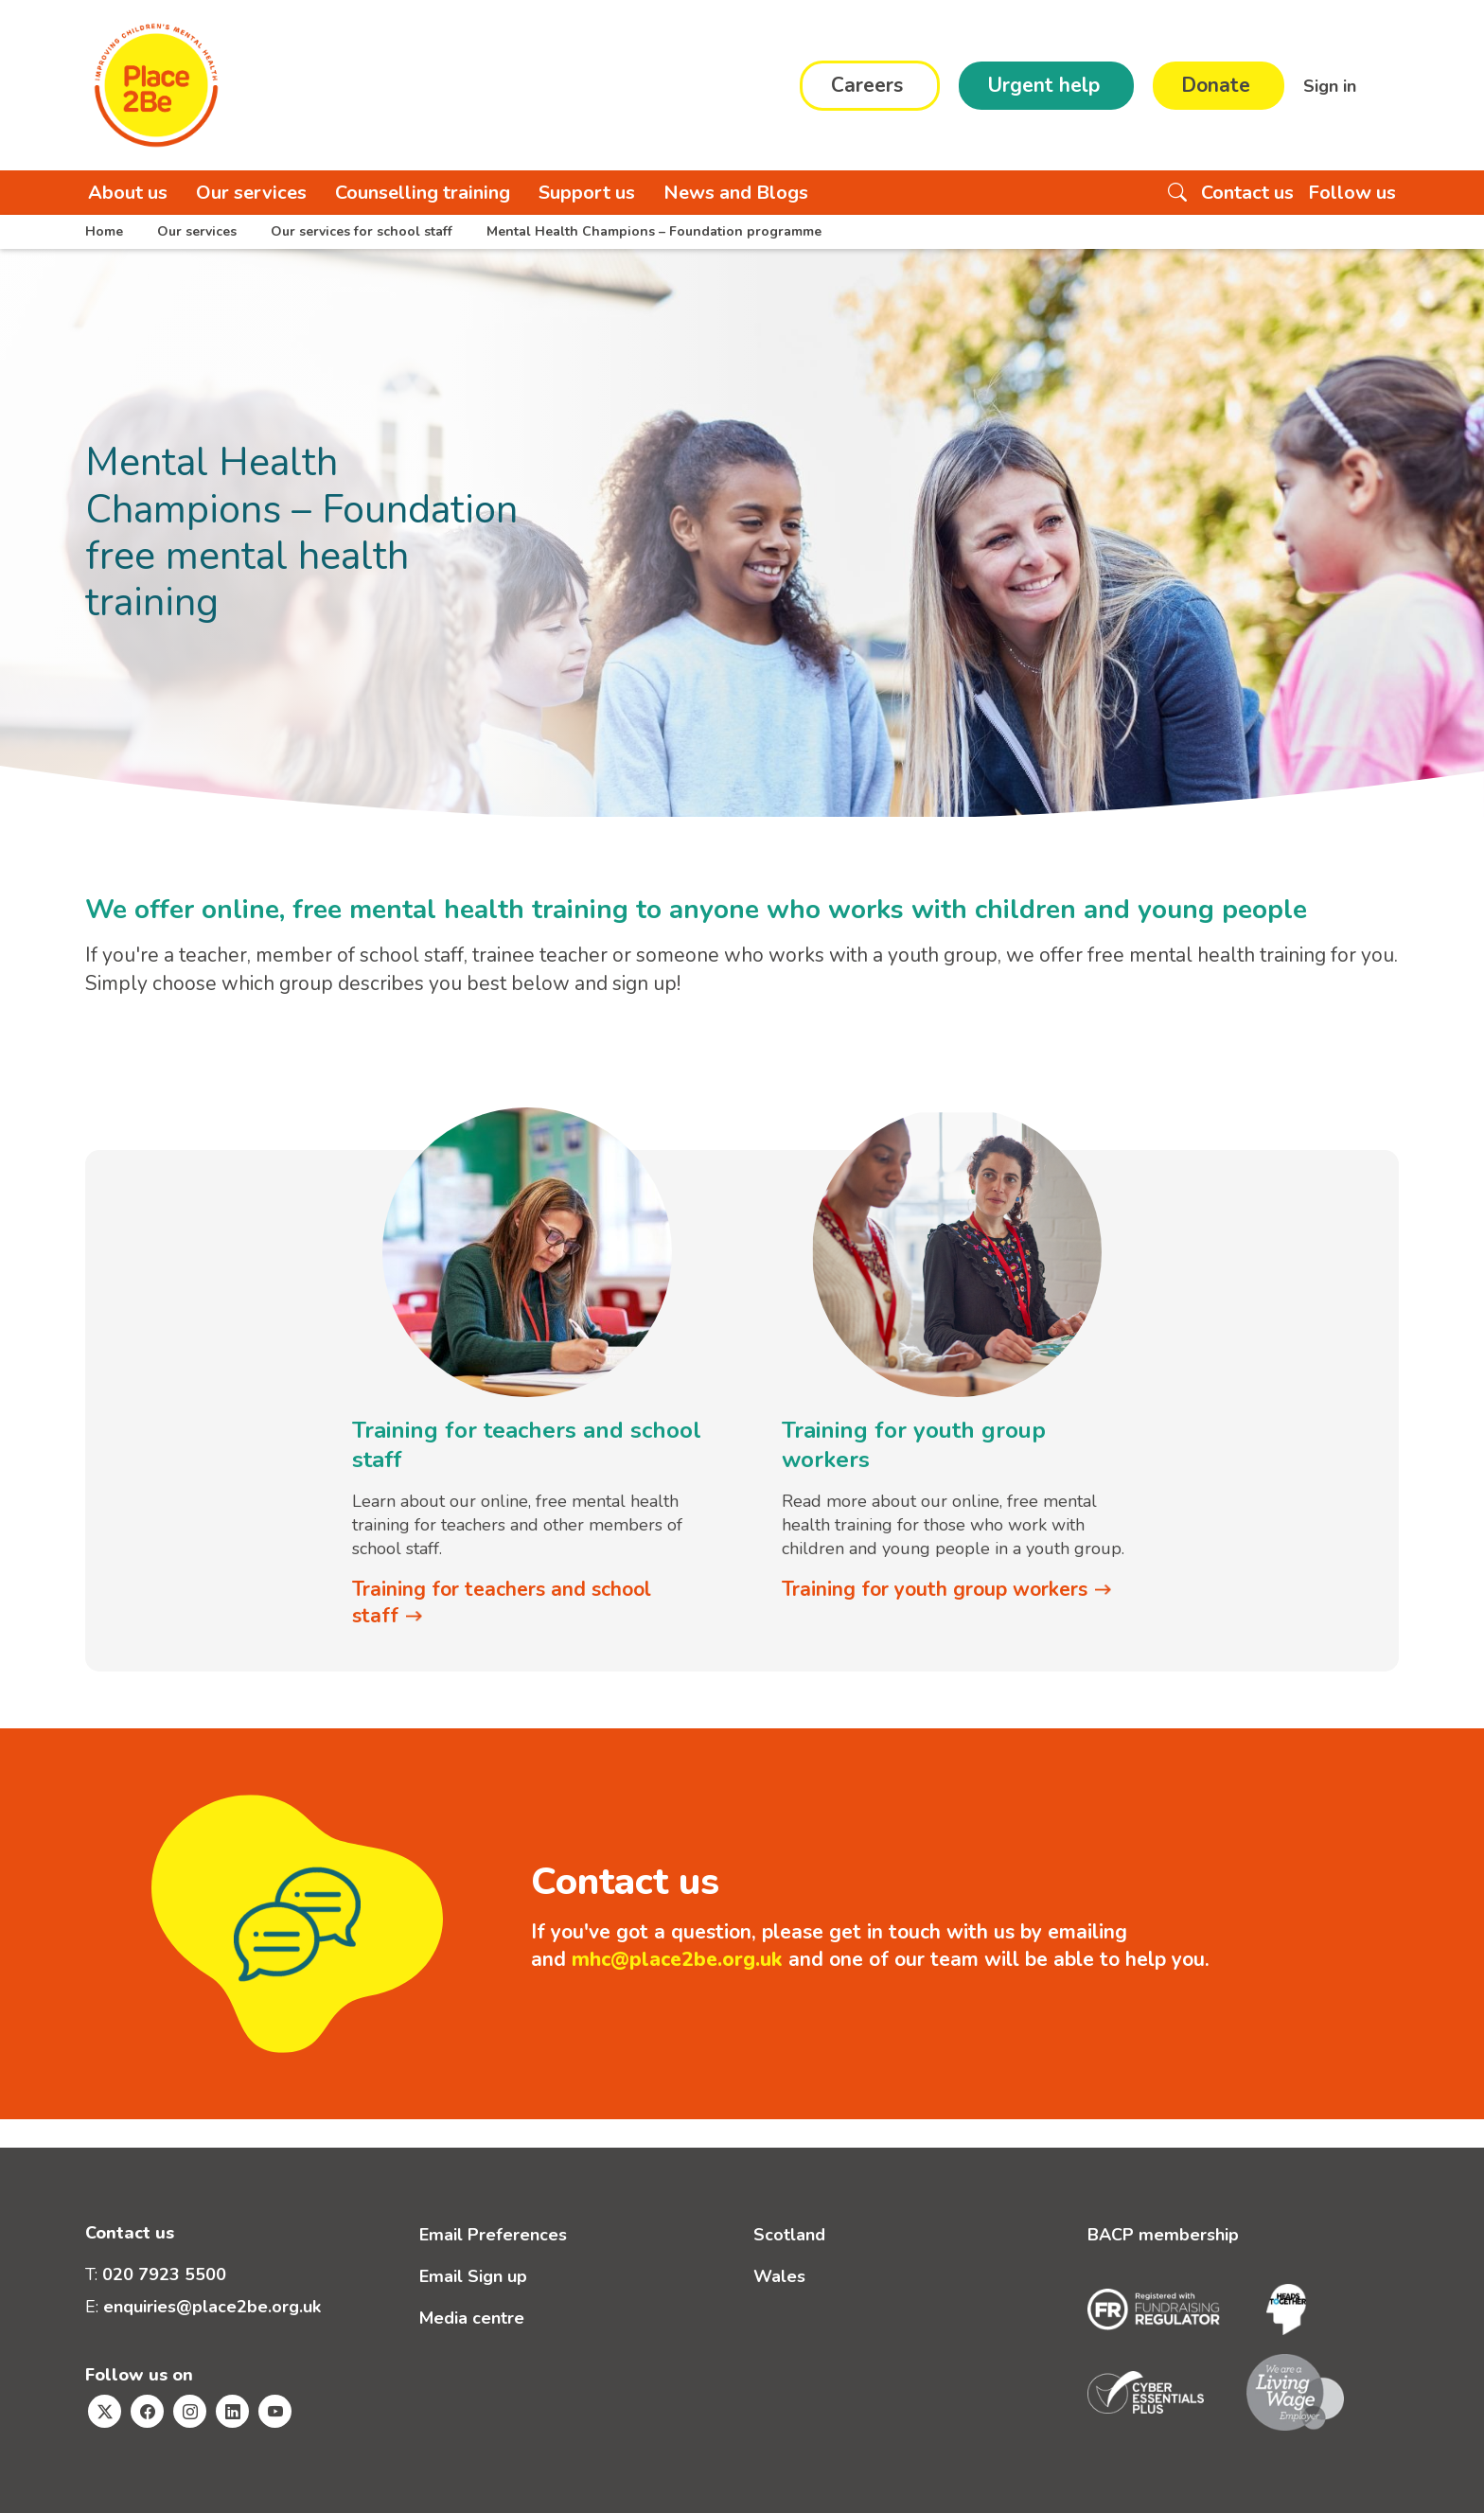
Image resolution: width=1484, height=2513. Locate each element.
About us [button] (128, 192)
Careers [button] (867, 85)
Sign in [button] (1332, 85)
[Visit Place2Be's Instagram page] (189, 2411)
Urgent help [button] (1043, 85)
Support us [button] (587, 192)
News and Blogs (735, 192)
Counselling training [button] (422, 192)
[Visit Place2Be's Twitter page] (104, 2411)
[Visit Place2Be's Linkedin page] (232, 2411)
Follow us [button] (1352, 192)
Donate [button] (1215, 85)
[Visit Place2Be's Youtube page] (275, 2411)
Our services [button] (251, 192)
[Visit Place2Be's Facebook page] (147, 2411)
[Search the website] (1177, 192)
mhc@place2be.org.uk (677, 1959)
